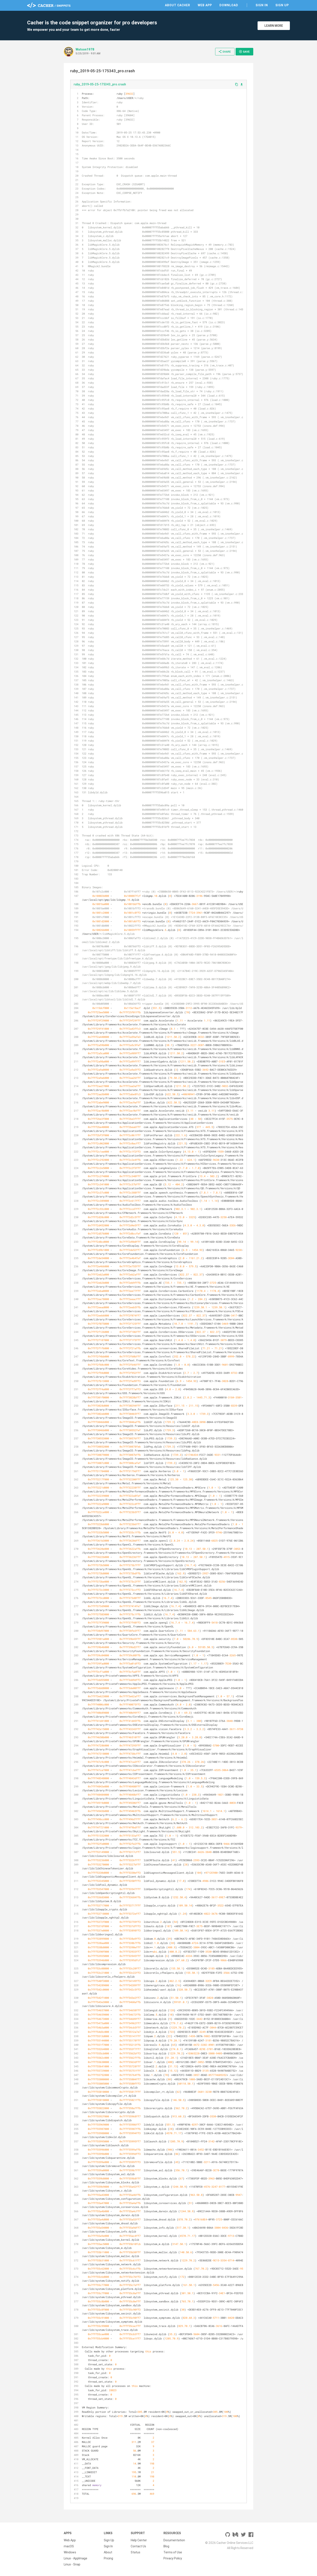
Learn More (273, 26)
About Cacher (177, 5)
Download (228, 5)
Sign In (262, 5)
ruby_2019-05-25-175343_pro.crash (100, 84)
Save (244, 51)
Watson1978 (85, 49)
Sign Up (282, 5)
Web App (205, 5)
